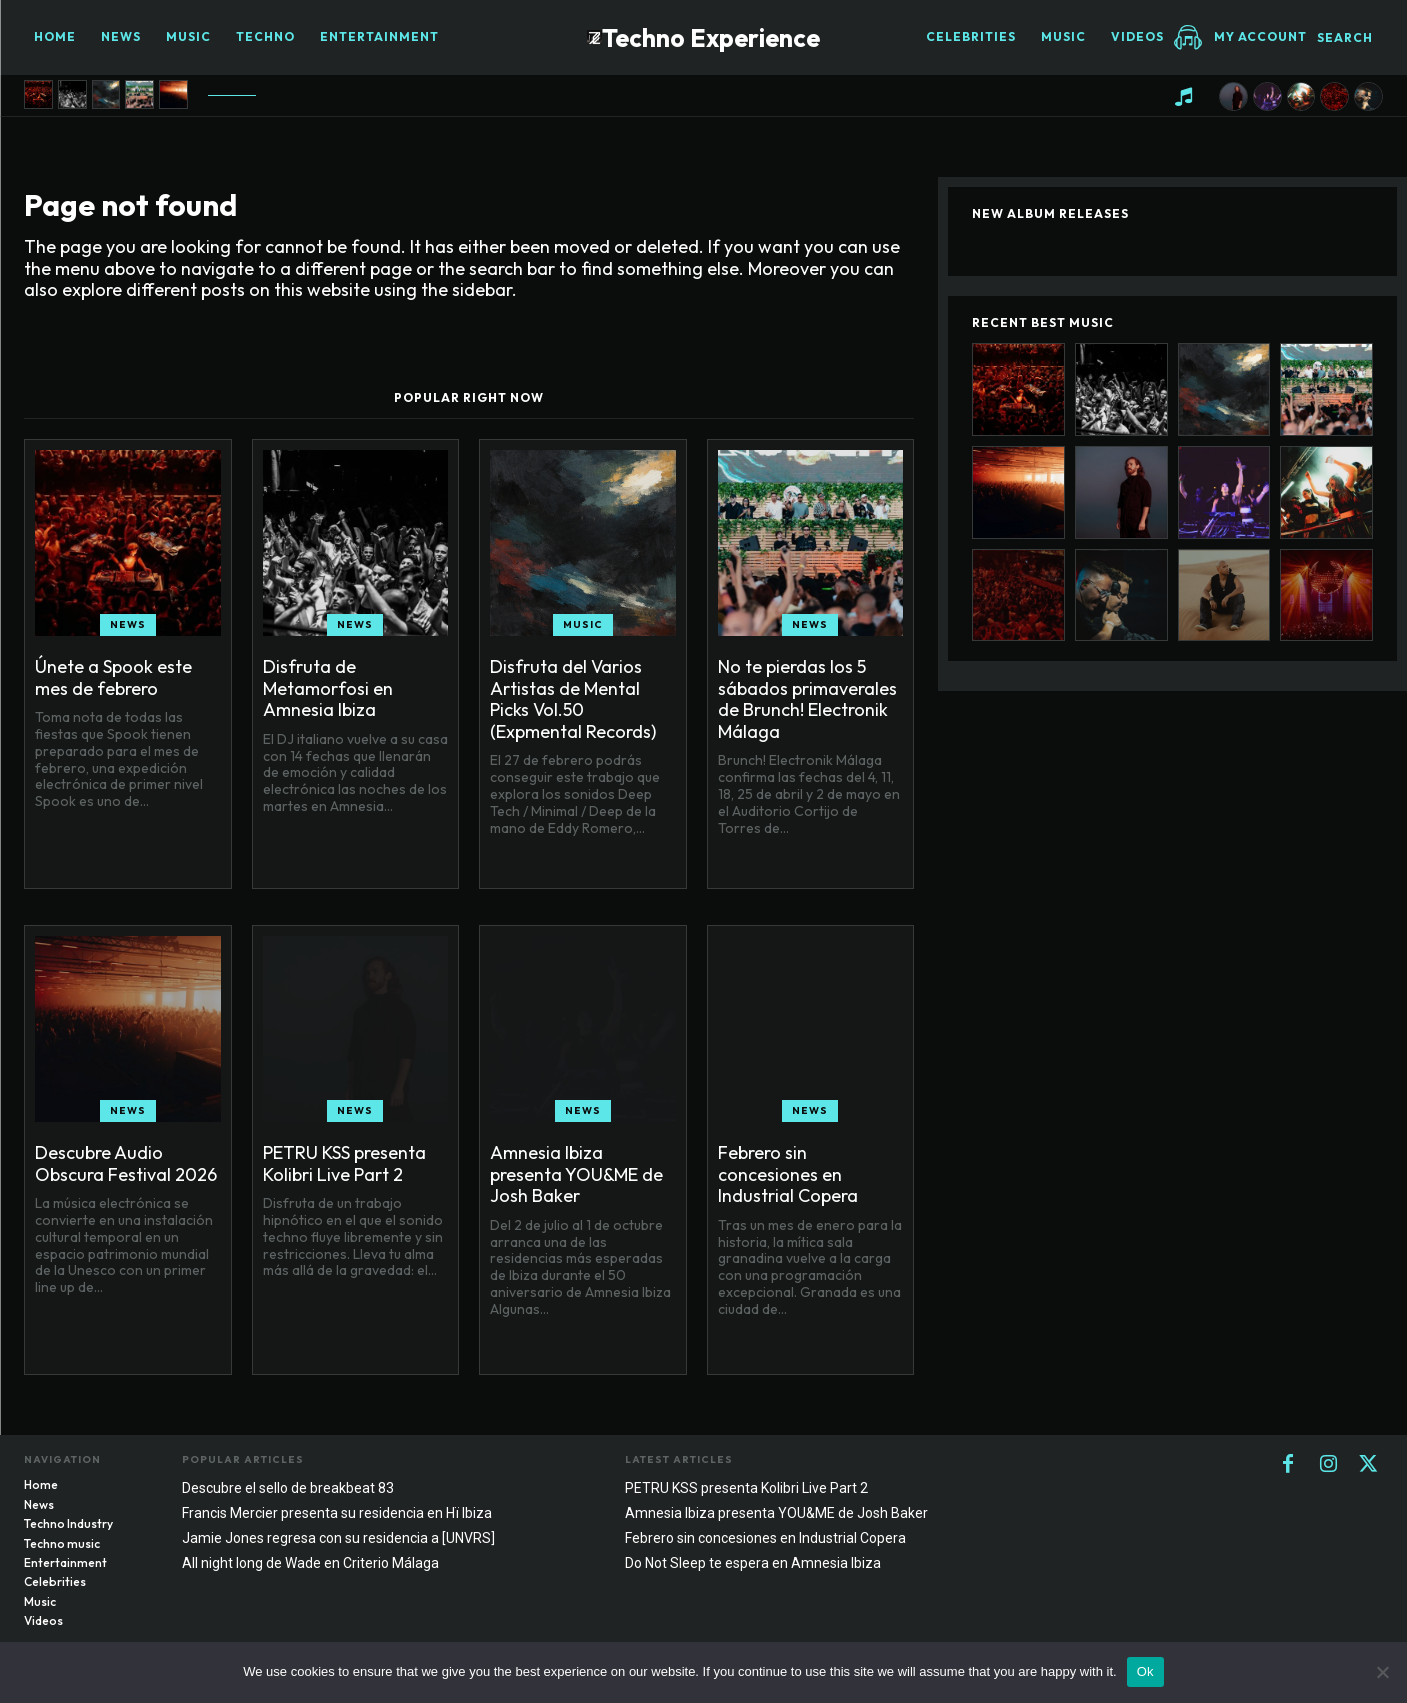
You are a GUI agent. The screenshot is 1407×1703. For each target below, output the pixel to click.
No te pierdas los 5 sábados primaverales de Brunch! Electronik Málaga (807, 699)
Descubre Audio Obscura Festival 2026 (126, 1163)
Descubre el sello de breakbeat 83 (288, 1488)
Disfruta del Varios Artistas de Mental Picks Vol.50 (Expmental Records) (573, 699)
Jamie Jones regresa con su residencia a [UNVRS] (338, 1538)
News (128, 624)
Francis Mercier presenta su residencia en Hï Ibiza (337, 1513)
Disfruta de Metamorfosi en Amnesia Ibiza (328, 688)
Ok (1145, 1671)
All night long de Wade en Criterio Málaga (310, 1563)
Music (583, 624)
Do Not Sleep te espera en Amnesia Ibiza (753, 1563)
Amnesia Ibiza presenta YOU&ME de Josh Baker (576, 1174)
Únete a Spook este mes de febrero (113, 677)
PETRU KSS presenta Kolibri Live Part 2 (344, 1163)
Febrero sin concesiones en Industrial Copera (788, 1174)
